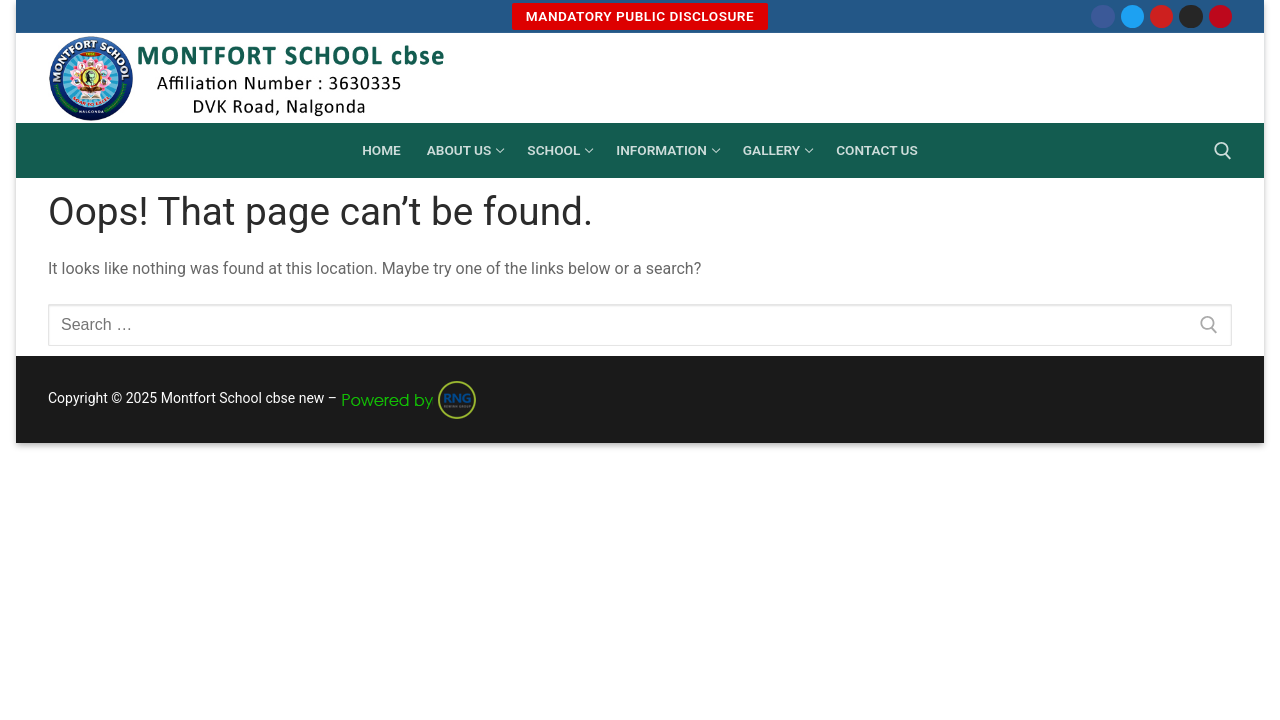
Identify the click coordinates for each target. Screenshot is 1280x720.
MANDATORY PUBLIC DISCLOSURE (640, 16)
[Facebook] (1102, 16)
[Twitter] (1132, 16)
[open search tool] (1223, 151)
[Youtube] (1161, 16)
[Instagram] (1190, 16)
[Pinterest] (1220, 16)
